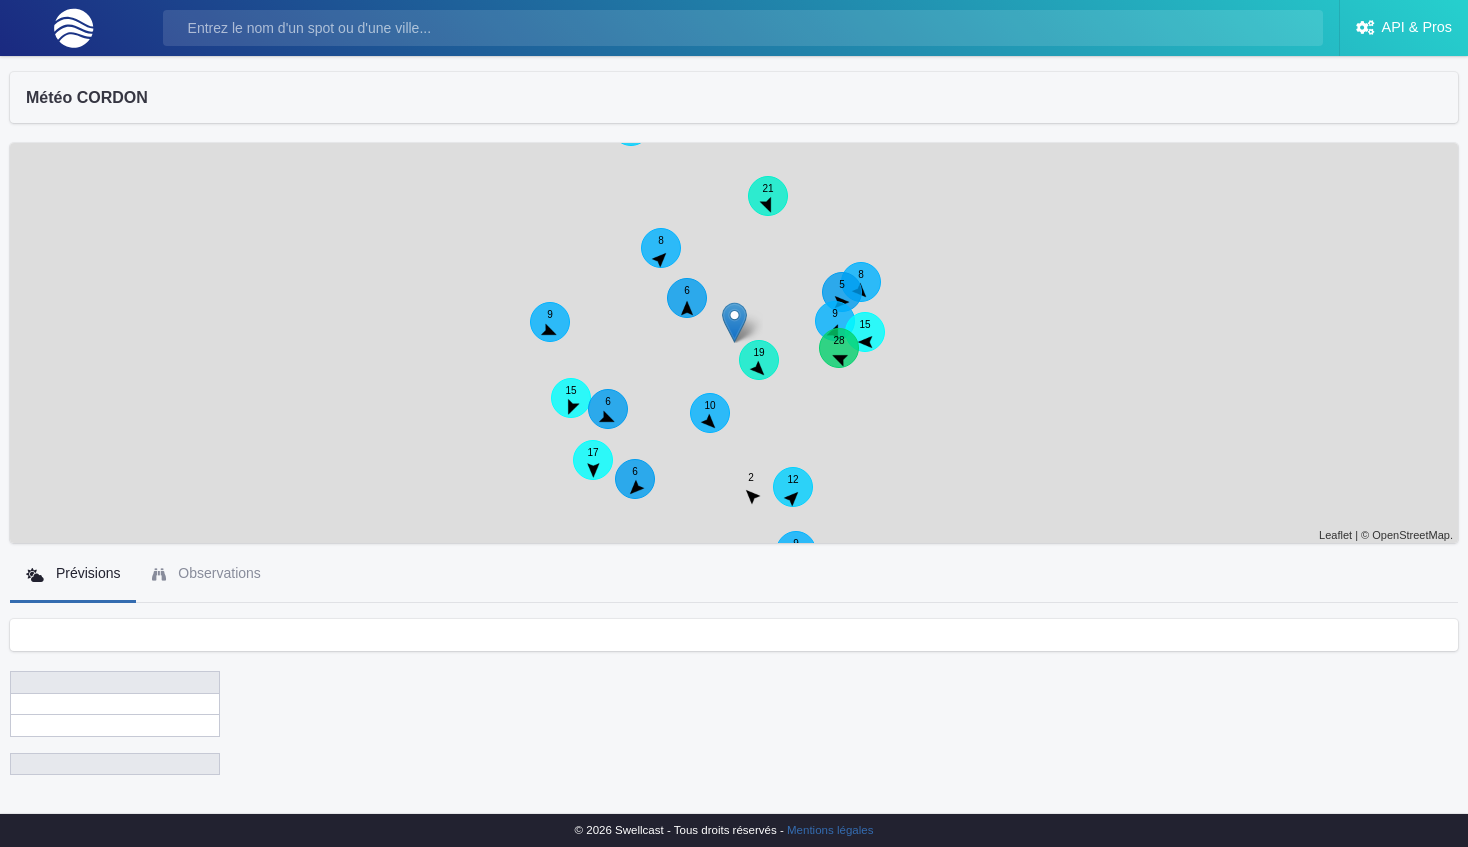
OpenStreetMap (1411, 535)
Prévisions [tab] (73, 573)
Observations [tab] (206, 573)
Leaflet (1335, 535)
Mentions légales (830, 830)
